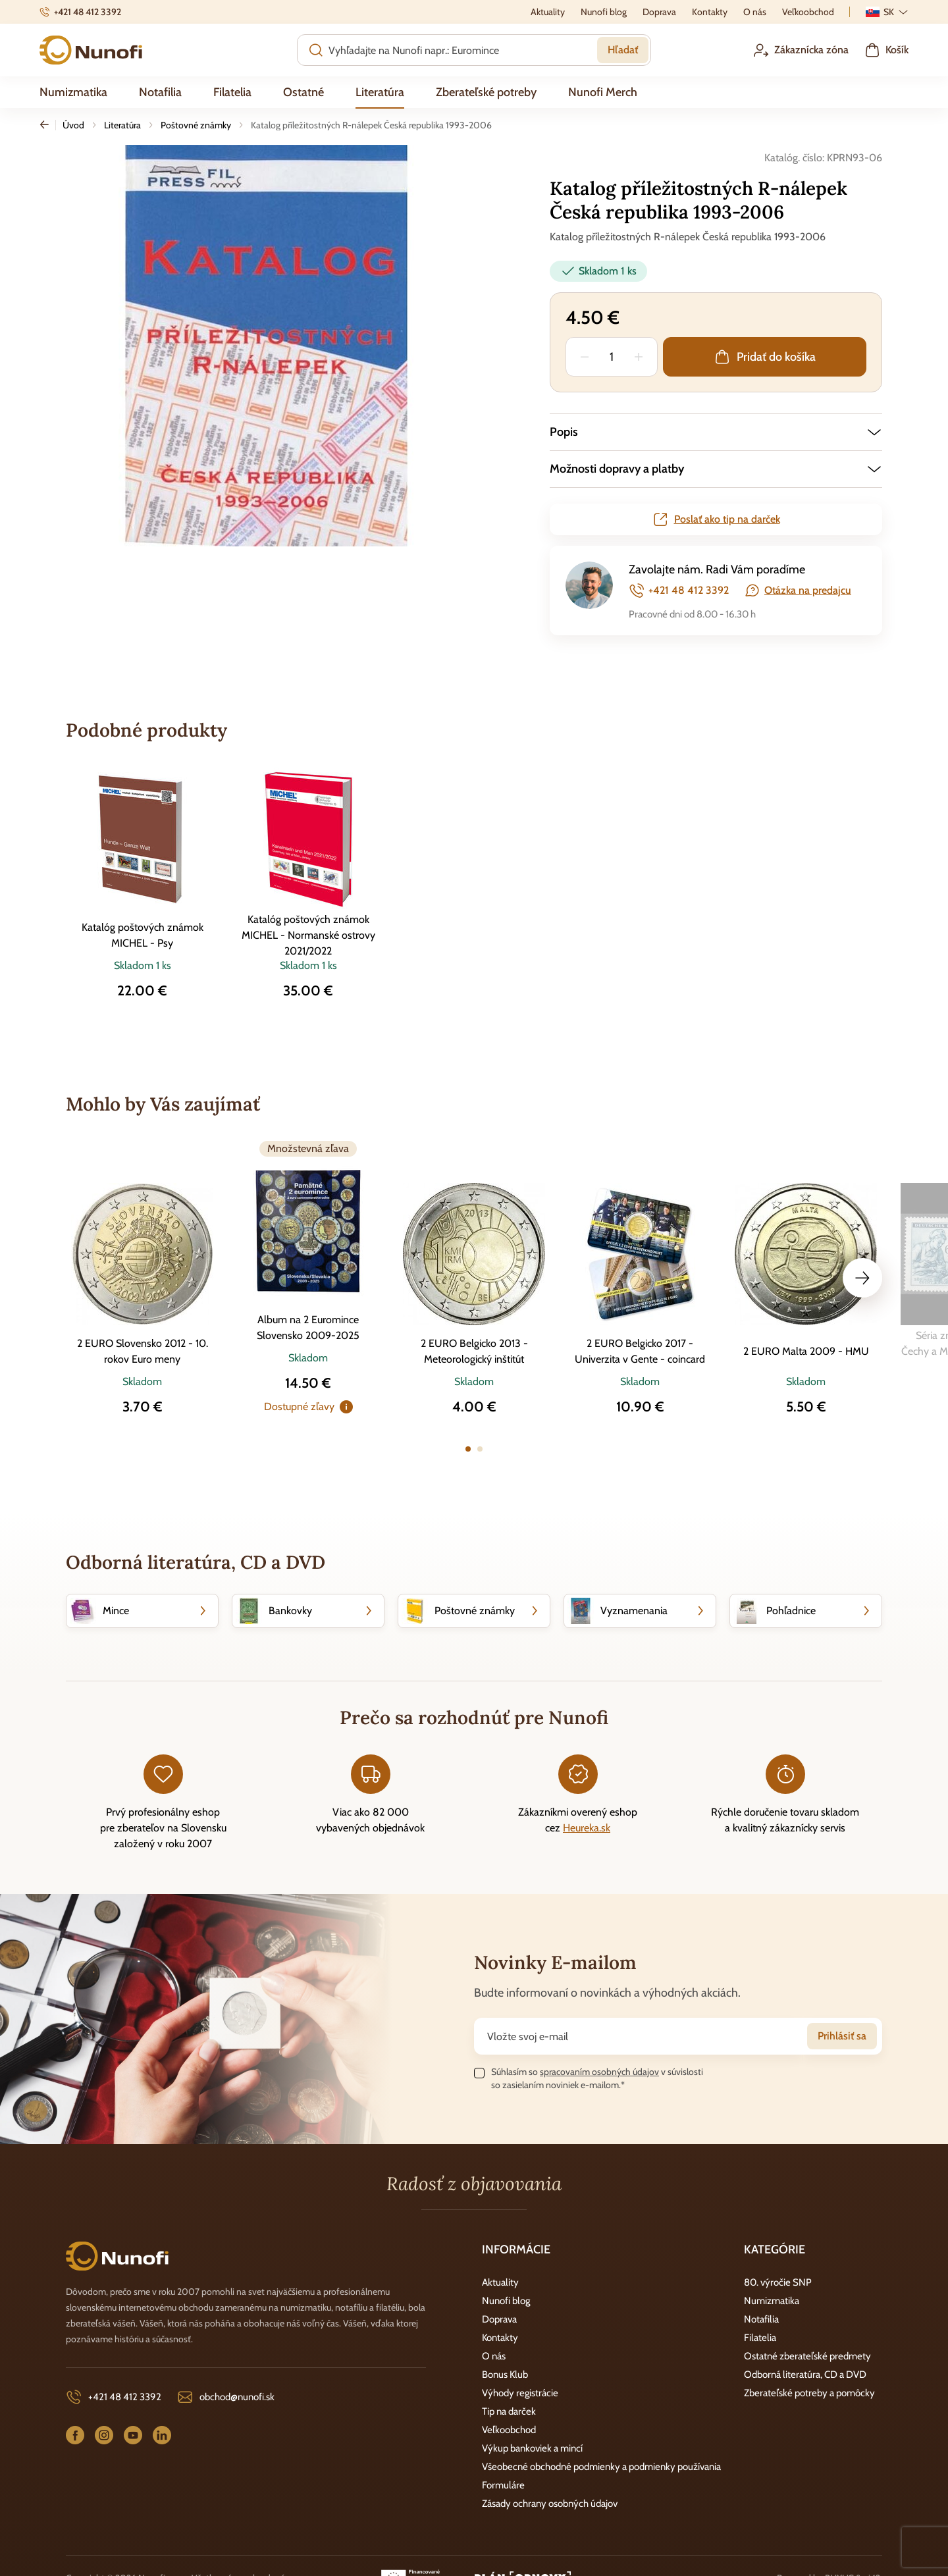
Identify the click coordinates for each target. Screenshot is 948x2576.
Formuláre (503, 2485)
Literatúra (122, 125)
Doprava (499, 2319)
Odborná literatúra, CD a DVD (805, 2374)
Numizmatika (771, 2301)
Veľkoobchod (509, 2430)
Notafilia (761, 2319)
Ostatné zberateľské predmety (807, 2356)
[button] (716, 432)
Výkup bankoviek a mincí (532, 2448)
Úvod (73, 125)
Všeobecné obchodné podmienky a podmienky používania (601, 2467)
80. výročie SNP (778, 2282)
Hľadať (623, 49)
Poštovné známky (196, 125)
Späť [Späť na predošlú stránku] (48, 125)
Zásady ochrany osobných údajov (550, 2504)
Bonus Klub (505, 2374)
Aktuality (500, 2282)
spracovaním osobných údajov (599, 2072)
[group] (266, 345)
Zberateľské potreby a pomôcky (809, 2393)
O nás (494, 2356)
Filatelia (760, 2338)
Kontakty (500, 2338)
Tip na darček (509, 2411)
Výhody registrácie (520, 2393)
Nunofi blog (506, 2301)
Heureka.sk (586, 1828)
